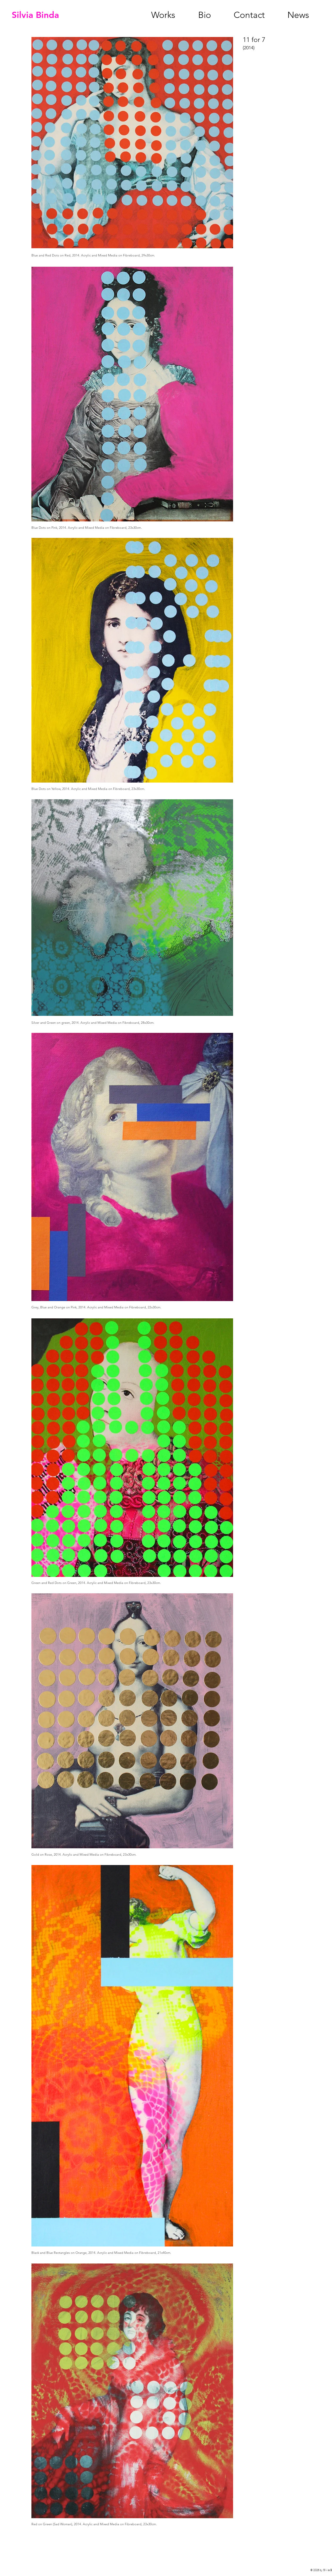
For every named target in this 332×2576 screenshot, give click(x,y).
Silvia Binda (35, 15)
